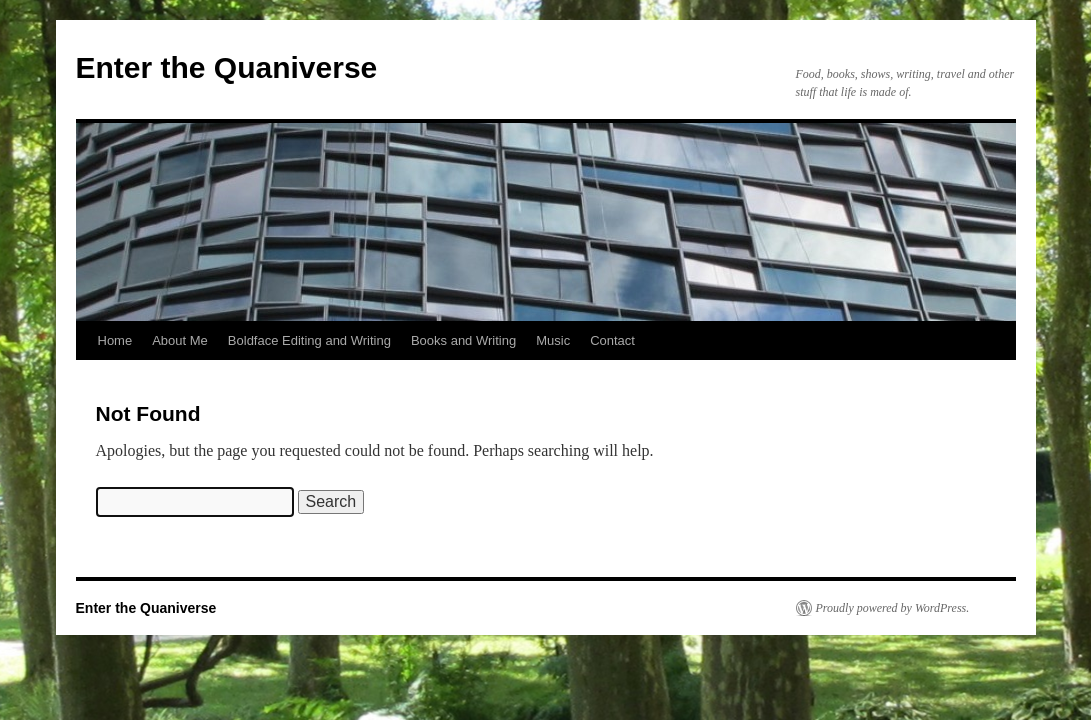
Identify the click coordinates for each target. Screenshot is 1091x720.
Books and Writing (463, 340)
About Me (180, 340)
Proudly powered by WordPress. (893, 608)
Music (553, 340)
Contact (612, 340)
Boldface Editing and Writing (309, 340)
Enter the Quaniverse (227, 67)
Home (115, 340)
